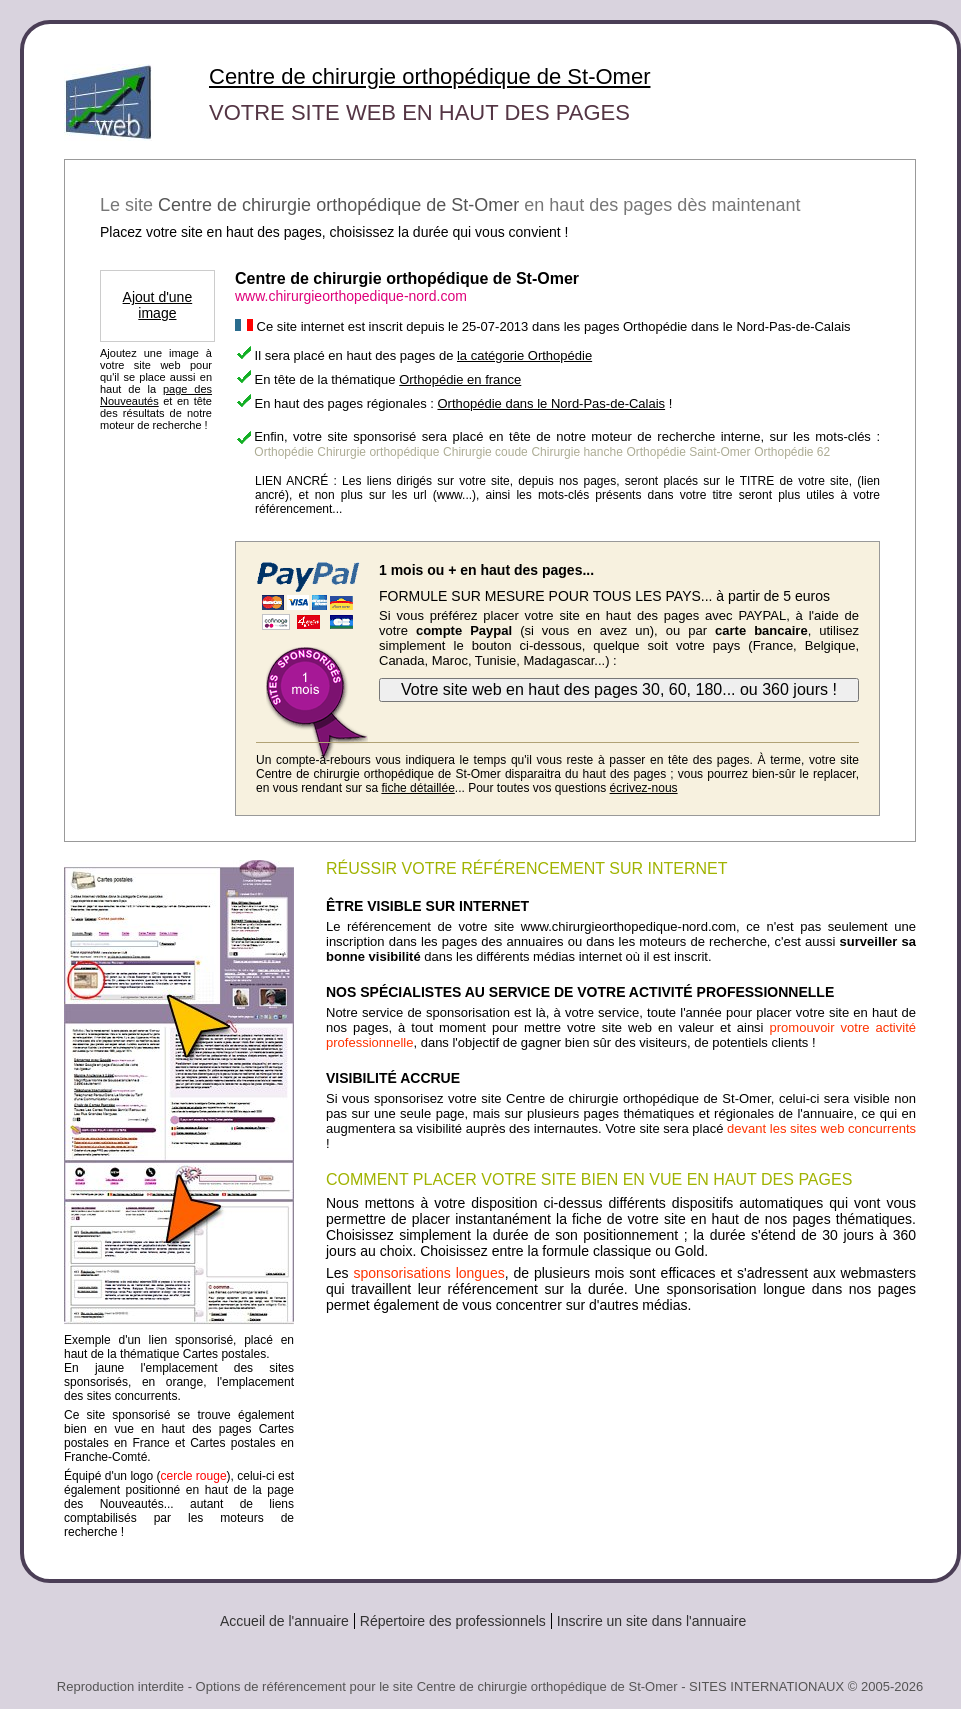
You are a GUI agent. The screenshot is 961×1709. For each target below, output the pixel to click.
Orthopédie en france (460, 379)
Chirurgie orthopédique (378, 452)
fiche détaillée (417, 788)
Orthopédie (283, 452)
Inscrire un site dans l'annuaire (651, 1621)
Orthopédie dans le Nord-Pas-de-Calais (551, 403)
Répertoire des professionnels (453, 1621)
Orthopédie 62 (792, 452)
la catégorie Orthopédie (524, 355)
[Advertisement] (621, 1368)
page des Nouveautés (156, 395)
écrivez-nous (644, 788)
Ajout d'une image (158, 305)
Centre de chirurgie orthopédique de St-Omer (429, 76)
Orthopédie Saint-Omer (688, 452)
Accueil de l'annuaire (284, 1621)
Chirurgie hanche (576, 452)
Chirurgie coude (485, 452)
